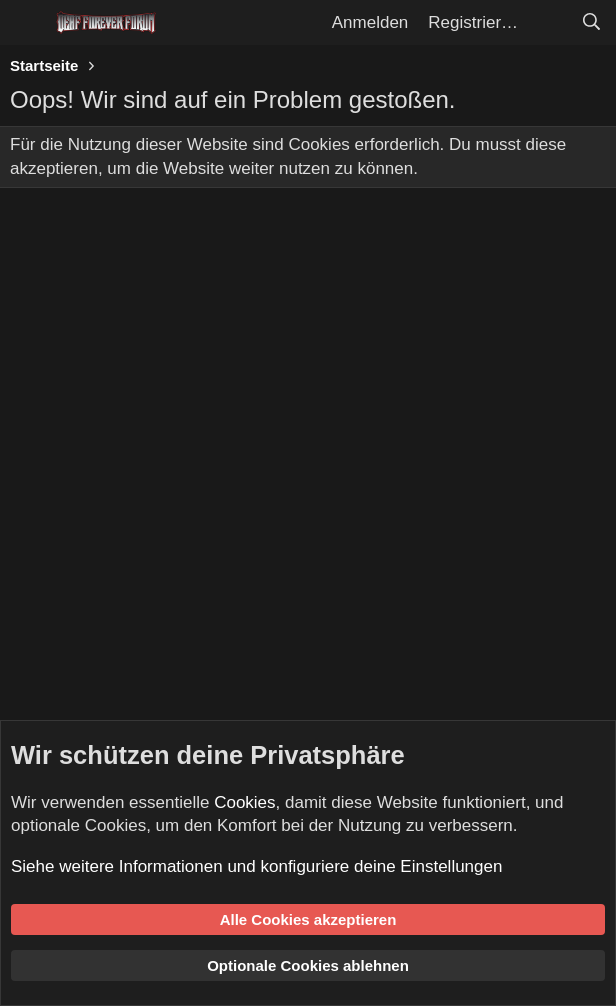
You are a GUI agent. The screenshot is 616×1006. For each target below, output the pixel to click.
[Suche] (591, 23)
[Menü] (27, 23)
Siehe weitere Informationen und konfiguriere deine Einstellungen (256, 866)
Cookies (244, 802)
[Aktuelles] (549, 23)
